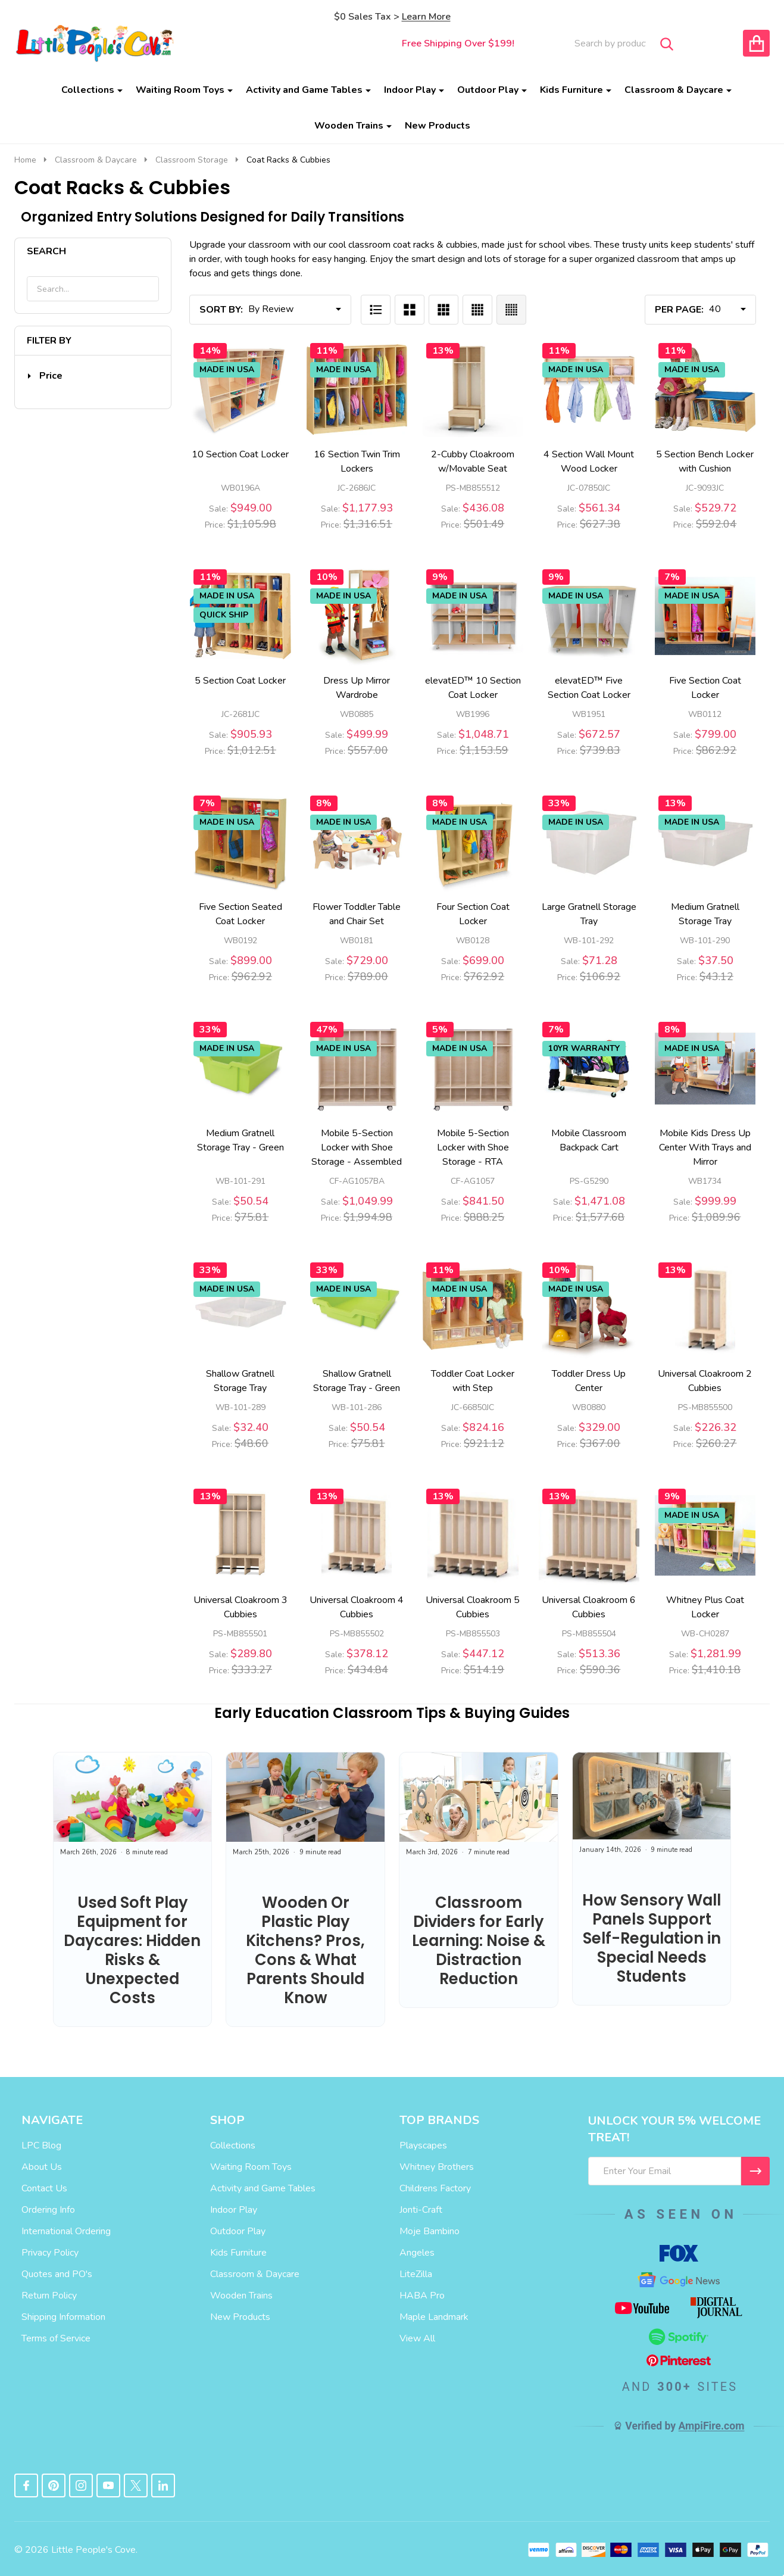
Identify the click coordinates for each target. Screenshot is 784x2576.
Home (25, 160)
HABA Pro (422, 2295)
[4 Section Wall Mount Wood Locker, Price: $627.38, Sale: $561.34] (589, 389)
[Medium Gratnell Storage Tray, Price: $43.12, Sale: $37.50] (705, 842)
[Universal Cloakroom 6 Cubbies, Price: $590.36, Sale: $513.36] (589, 1535)
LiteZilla (415, 2274)
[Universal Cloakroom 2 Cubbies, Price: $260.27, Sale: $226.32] (705, 1309)
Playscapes (423, 2145)
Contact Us (44, 2188)
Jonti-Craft (420, 2209)
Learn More (426, 16)
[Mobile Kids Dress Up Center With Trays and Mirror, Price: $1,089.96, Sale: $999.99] (705, 1068)
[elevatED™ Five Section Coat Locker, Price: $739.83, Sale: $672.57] (589, 616)
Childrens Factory (435, 2188)
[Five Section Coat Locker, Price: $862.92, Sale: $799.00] (705, 616)
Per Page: (679, 309)
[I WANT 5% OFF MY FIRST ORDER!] (755, 2171)
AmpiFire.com (712, 2426)
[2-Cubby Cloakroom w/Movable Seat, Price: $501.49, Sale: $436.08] (473, 389)
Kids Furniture (571, 89)
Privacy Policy (50, 2252)
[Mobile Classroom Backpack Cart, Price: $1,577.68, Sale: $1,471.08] (589, 1068)
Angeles (417, 2252)
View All (417, 2338)
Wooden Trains (348, 125)
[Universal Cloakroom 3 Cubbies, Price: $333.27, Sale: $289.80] (240, 1535)
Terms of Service (55, 2338)
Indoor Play (410, 89)
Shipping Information (63, 2317)
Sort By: (221, 309)
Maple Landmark (433, 2317)
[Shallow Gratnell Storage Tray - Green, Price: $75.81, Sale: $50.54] (357, 1309)
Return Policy (49, 2295)
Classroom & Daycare (673, 89)
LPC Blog (41, 2145)
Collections (87, 89)
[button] (45, 376)
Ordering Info (48, 2209)
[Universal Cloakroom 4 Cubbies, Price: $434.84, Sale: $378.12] (357, 1535)
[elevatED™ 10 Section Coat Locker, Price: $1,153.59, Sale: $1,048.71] (473, 616)
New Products (437, 125)
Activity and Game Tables (304, 89)
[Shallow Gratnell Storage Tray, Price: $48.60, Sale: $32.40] (240, 1309)
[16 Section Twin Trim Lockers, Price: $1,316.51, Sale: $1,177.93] (357, 389)
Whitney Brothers (436, 2166)
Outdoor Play (487, 89)
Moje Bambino (429, 2231)
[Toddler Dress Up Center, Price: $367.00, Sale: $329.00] (589, 1309)
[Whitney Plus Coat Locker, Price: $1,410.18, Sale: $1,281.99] (705, 1535)
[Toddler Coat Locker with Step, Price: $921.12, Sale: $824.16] (473, 1309)
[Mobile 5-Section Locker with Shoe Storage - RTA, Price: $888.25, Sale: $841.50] (473, 1068)
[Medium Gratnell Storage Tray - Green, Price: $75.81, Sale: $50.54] (240, 1068)
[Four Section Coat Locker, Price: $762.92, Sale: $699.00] (473, 842)
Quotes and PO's (56, 2274)
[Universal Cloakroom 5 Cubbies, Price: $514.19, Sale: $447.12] (473, 1535)
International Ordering (66, 2231)
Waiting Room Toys (180, 89)
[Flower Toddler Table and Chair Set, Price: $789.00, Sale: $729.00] (357, 842)
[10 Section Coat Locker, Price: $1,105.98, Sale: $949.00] (240, 389)
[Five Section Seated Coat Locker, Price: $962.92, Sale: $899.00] (240, 842)
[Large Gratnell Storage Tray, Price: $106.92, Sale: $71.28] (589, 842)
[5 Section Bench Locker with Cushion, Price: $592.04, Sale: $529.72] (705, 389)
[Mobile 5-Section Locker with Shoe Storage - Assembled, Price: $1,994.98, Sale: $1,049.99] (357, 1068)
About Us (41, 2166)
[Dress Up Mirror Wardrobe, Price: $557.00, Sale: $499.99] (357, 616)
